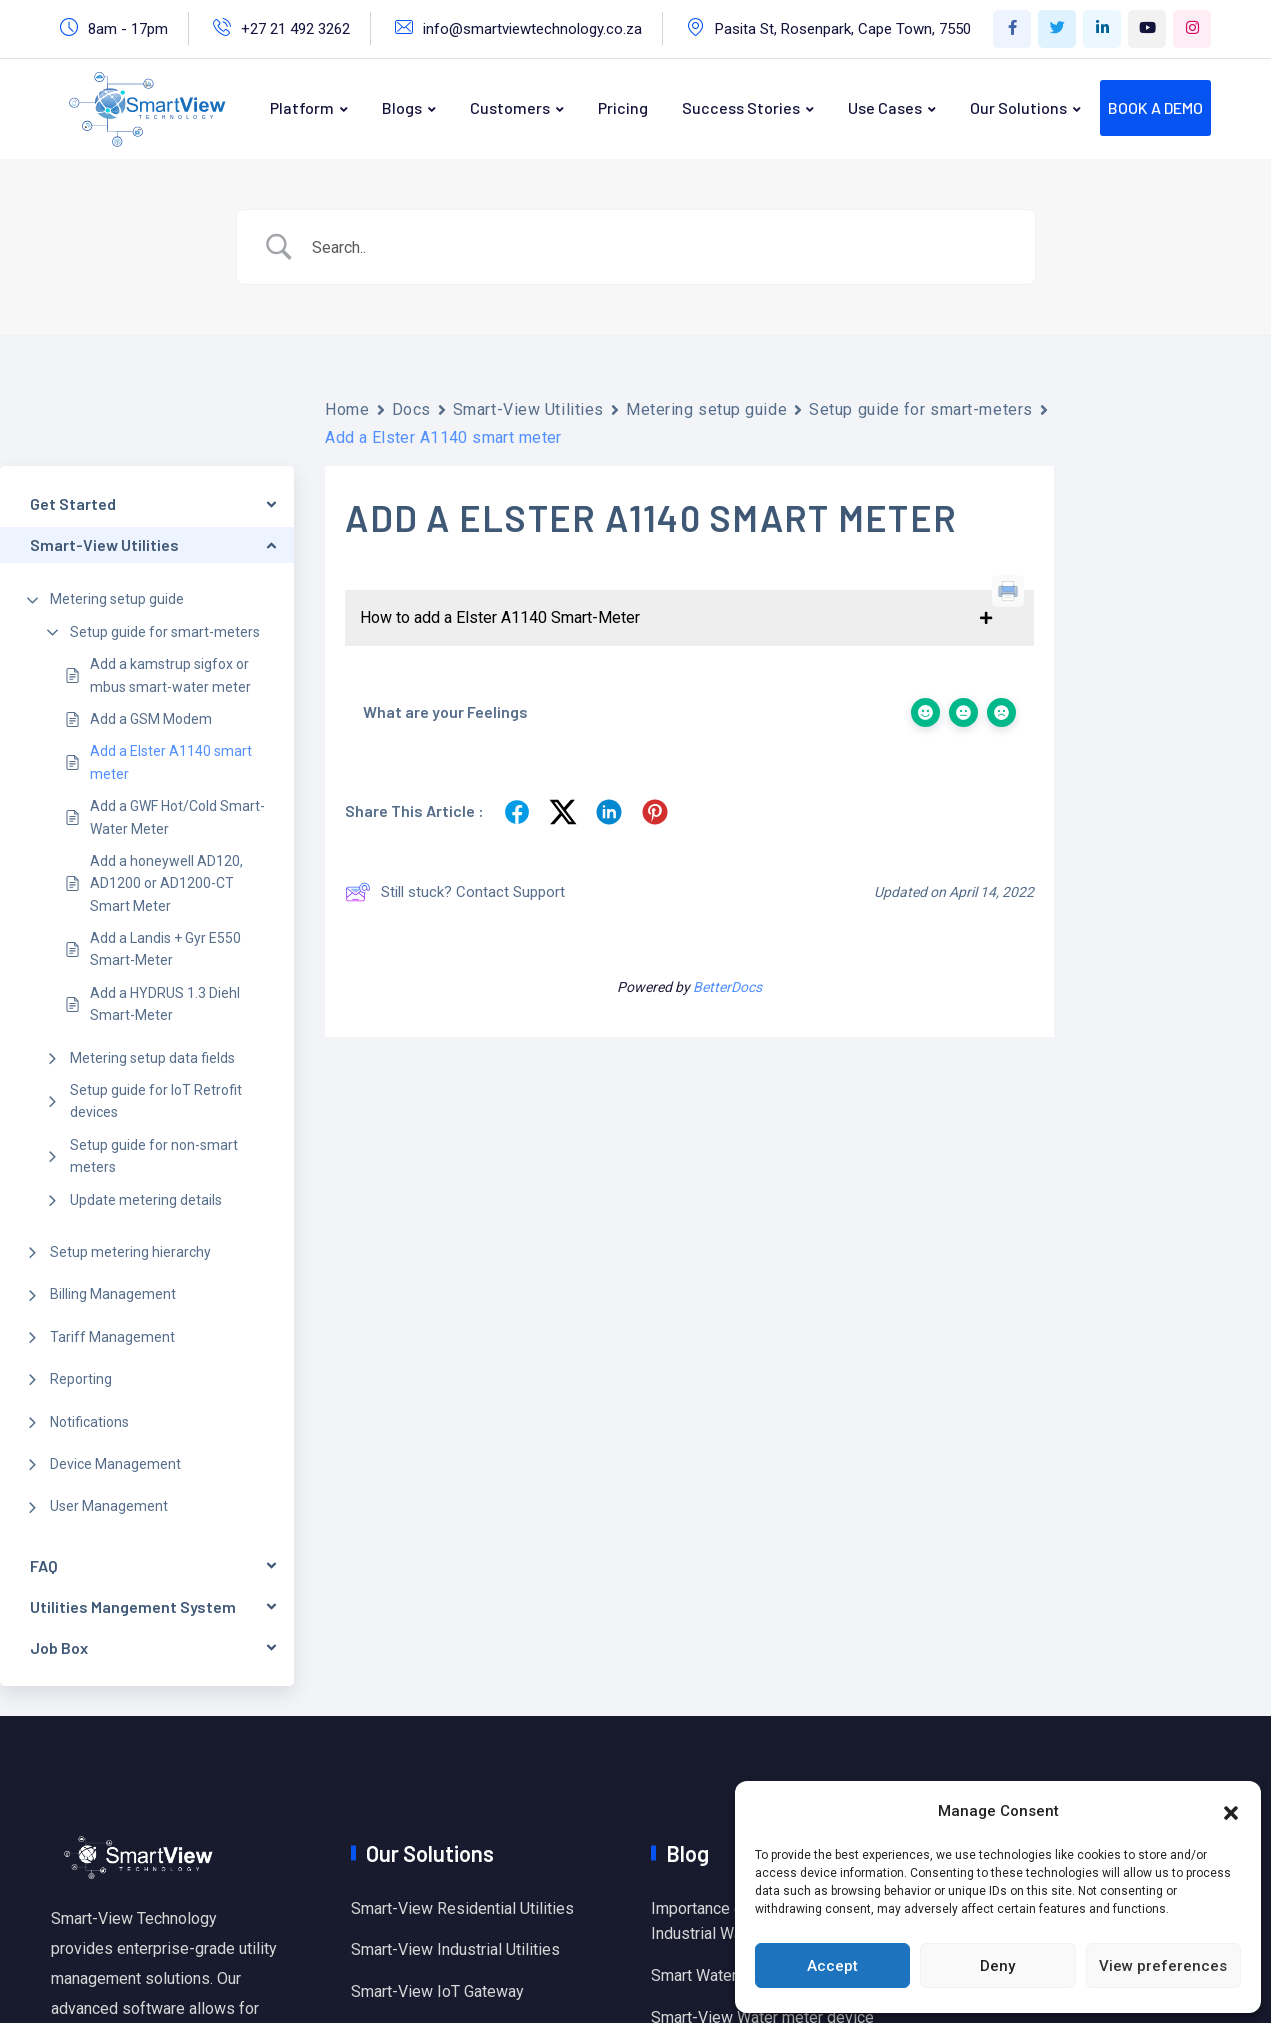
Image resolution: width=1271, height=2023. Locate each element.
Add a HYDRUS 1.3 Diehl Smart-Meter (165, 1004)
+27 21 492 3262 (295, 29)
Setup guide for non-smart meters (154, 1156)
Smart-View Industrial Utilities (455, 1949)
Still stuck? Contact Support (455, 892)
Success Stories (741, 107)
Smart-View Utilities (528, 409)
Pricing (623, 107)
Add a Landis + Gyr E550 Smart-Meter (165, 949)
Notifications (89, 1422)
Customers (510, 107)
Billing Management (113, 1294)
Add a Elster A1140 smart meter (171, 762)
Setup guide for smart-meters (165, 632)
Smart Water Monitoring (733, 1975)
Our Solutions (1018, 107)
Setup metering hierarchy (130, 1252)
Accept (832, 1966)
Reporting (81, 1379)
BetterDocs (727, 987)
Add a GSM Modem (151, 719)
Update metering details (146, 1200)
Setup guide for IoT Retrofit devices (156, 1101)
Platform (302, 107)
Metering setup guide (117, 599)
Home (347, 409)
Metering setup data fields (152, 1058)
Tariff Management (112, 1337)
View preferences (1163, 1966)
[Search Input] (661, 247)
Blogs (402, 107)
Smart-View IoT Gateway (437, 1991)
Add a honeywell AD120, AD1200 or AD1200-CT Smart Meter (166, 883)
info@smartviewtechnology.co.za (532, 29)
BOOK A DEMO (1155, 107)
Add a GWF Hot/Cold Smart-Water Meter (177, 817)
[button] (1231, 1811)
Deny (997, 1966)
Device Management (115, 1464)
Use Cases (885, 107)
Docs (411, 409)
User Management (109, 1506)
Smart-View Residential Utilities (462, 1908)
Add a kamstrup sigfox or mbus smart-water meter (170, 675)
